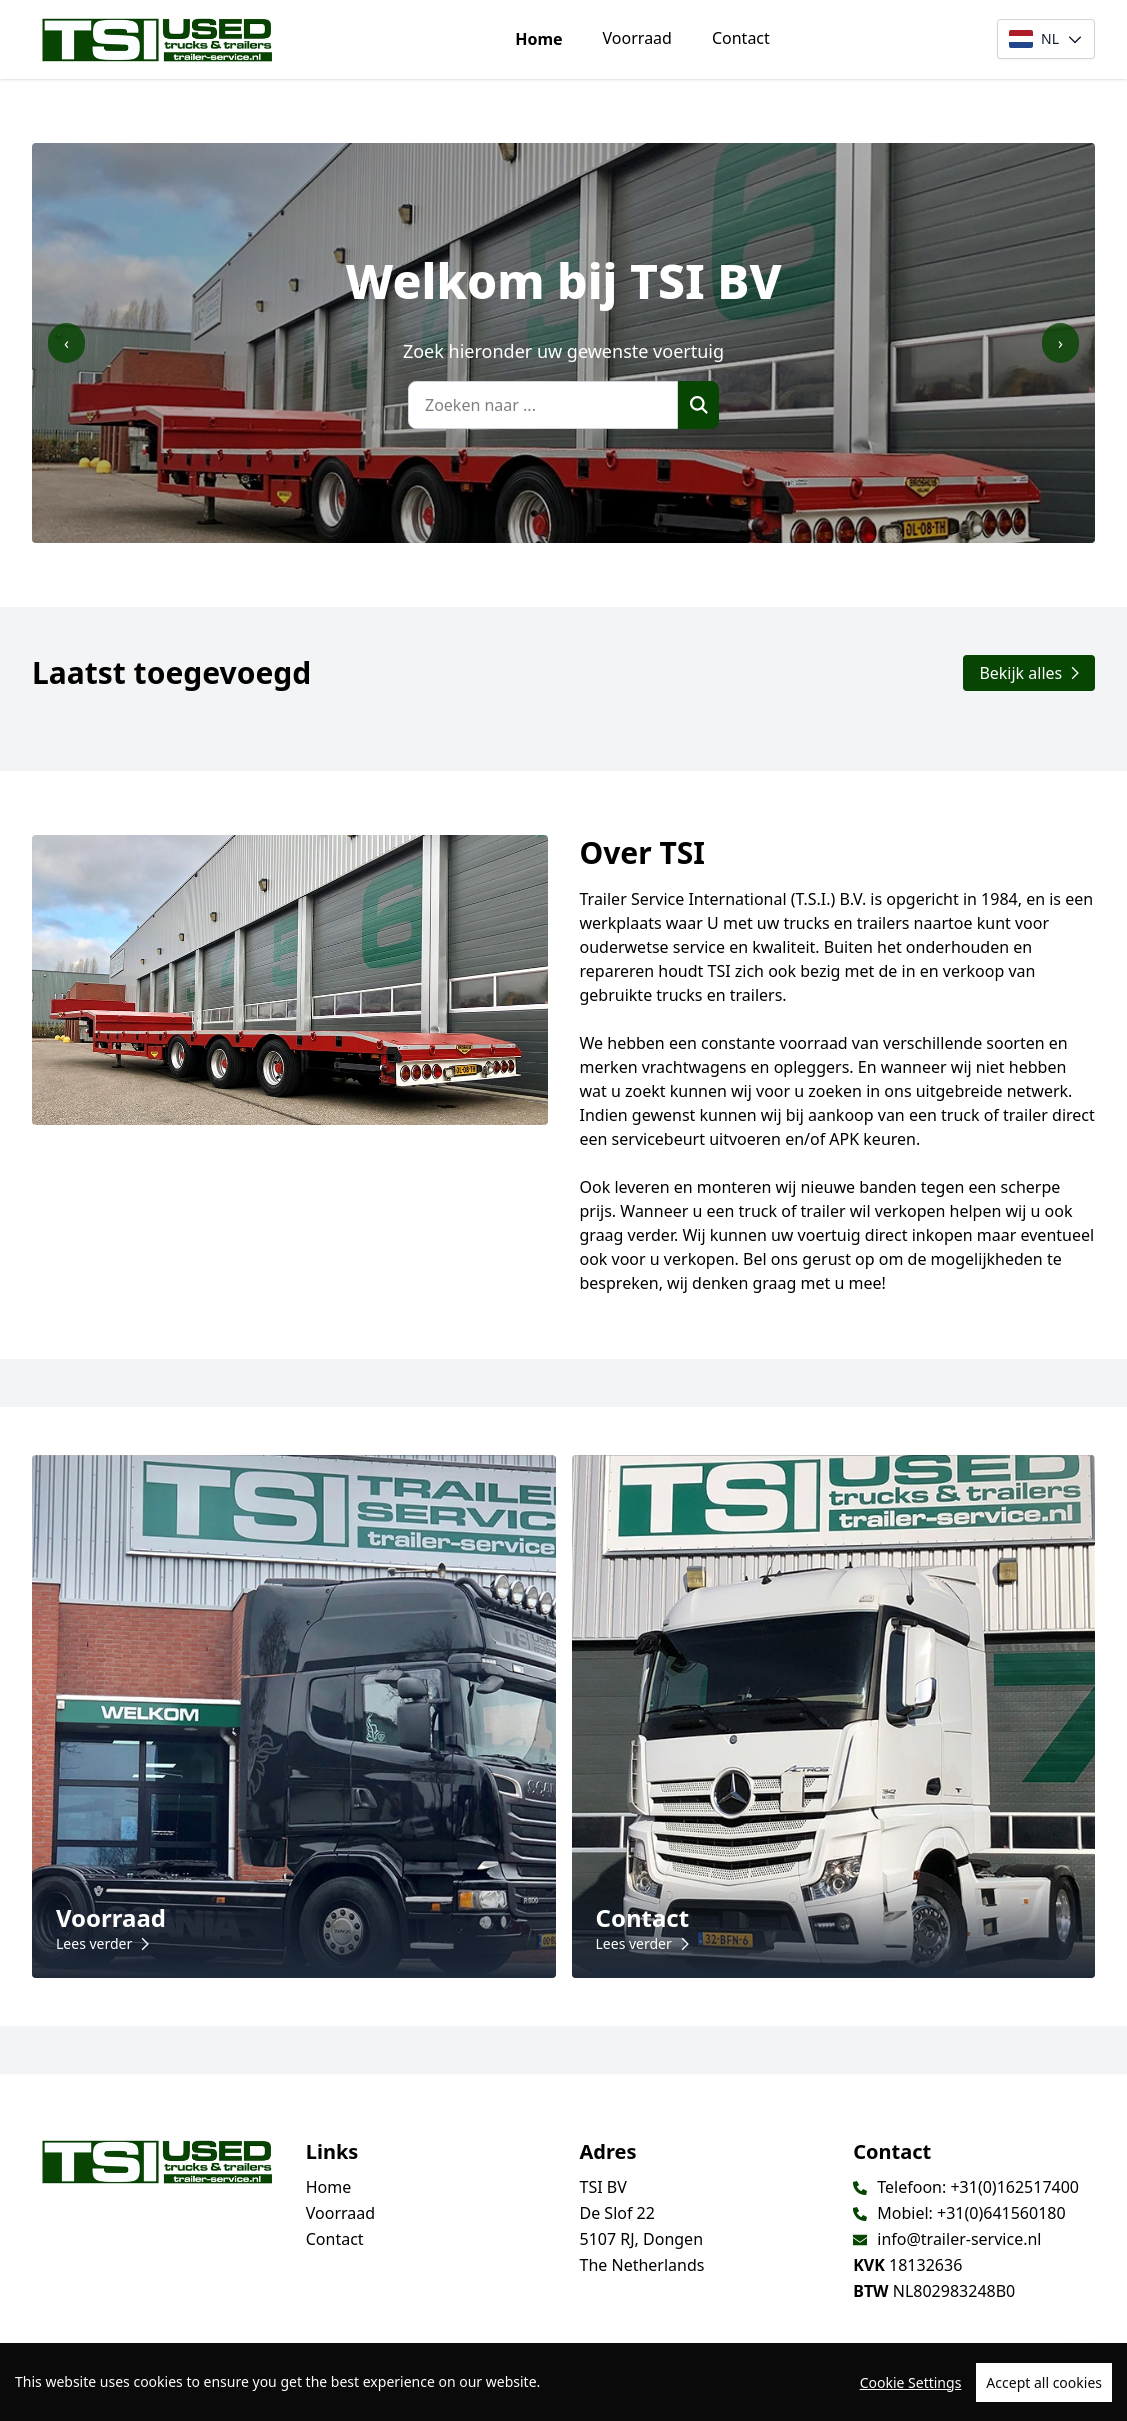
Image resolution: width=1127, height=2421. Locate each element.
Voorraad (637, 38)
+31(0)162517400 (1014, 2187)
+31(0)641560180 (1001, 2213)
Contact (741, 38)
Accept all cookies (1044, 2382)
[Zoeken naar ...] (543, 405)
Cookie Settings (911, 2382)
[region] (563, 2382)
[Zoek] (698, 405)
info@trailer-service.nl (959, 2239)
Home (538, 39)
